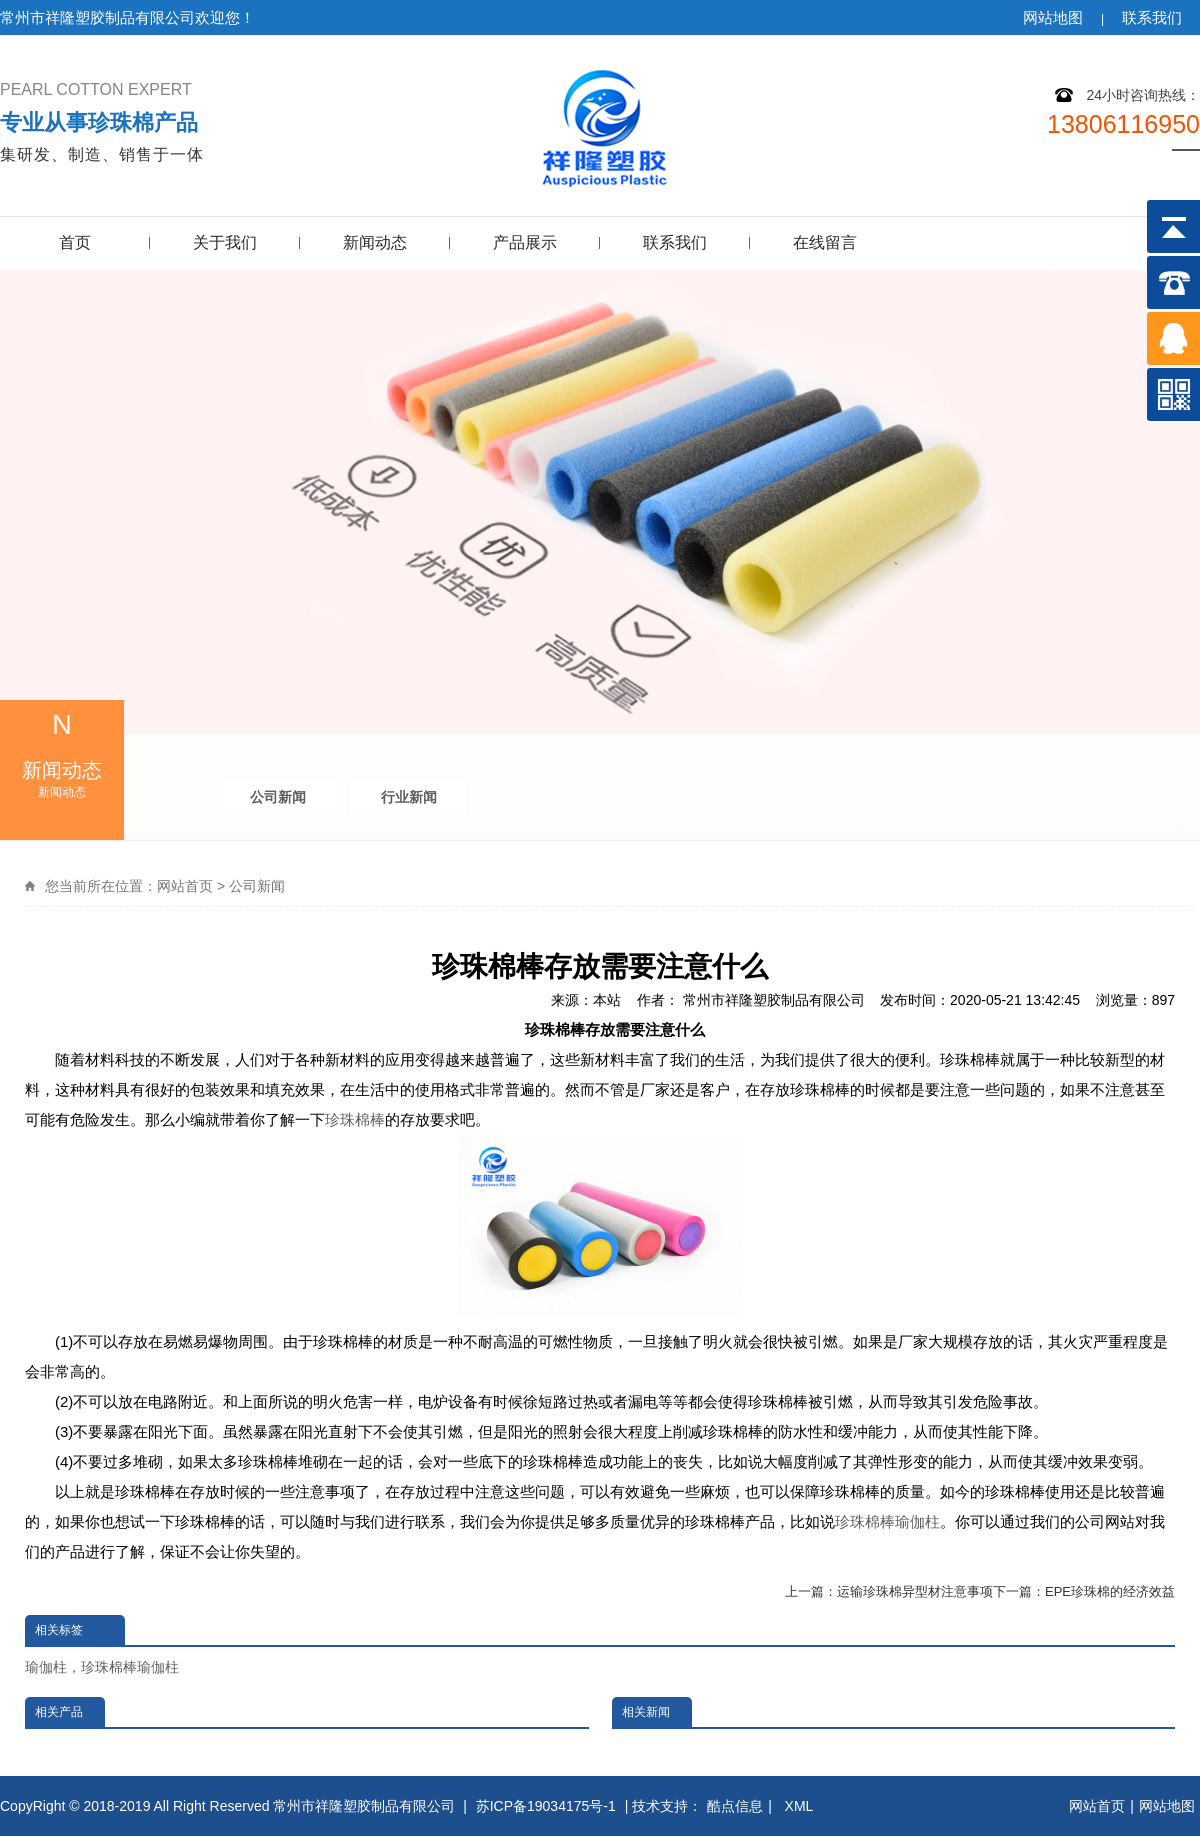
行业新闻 (409, 797)
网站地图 (1053, 17)
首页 (75, 242)
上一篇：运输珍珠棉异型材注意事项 (889, 1591)
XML (801, 1806)
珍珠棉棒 (355, 1119)
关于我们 (225, 242)
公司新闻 (278, 797)
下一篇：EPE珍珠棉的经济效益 (1084, 1591)
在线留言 (825, 242)
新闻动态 (375, 242)
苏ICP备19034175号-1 (546, 1806)
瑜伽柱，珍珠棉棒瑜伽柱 (102, 1667)
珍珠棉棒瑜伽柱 (887, 1521)
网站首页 (185, 886)
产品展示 (525, 242)
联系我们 (1152, 17)
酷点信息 (735, 1806)
